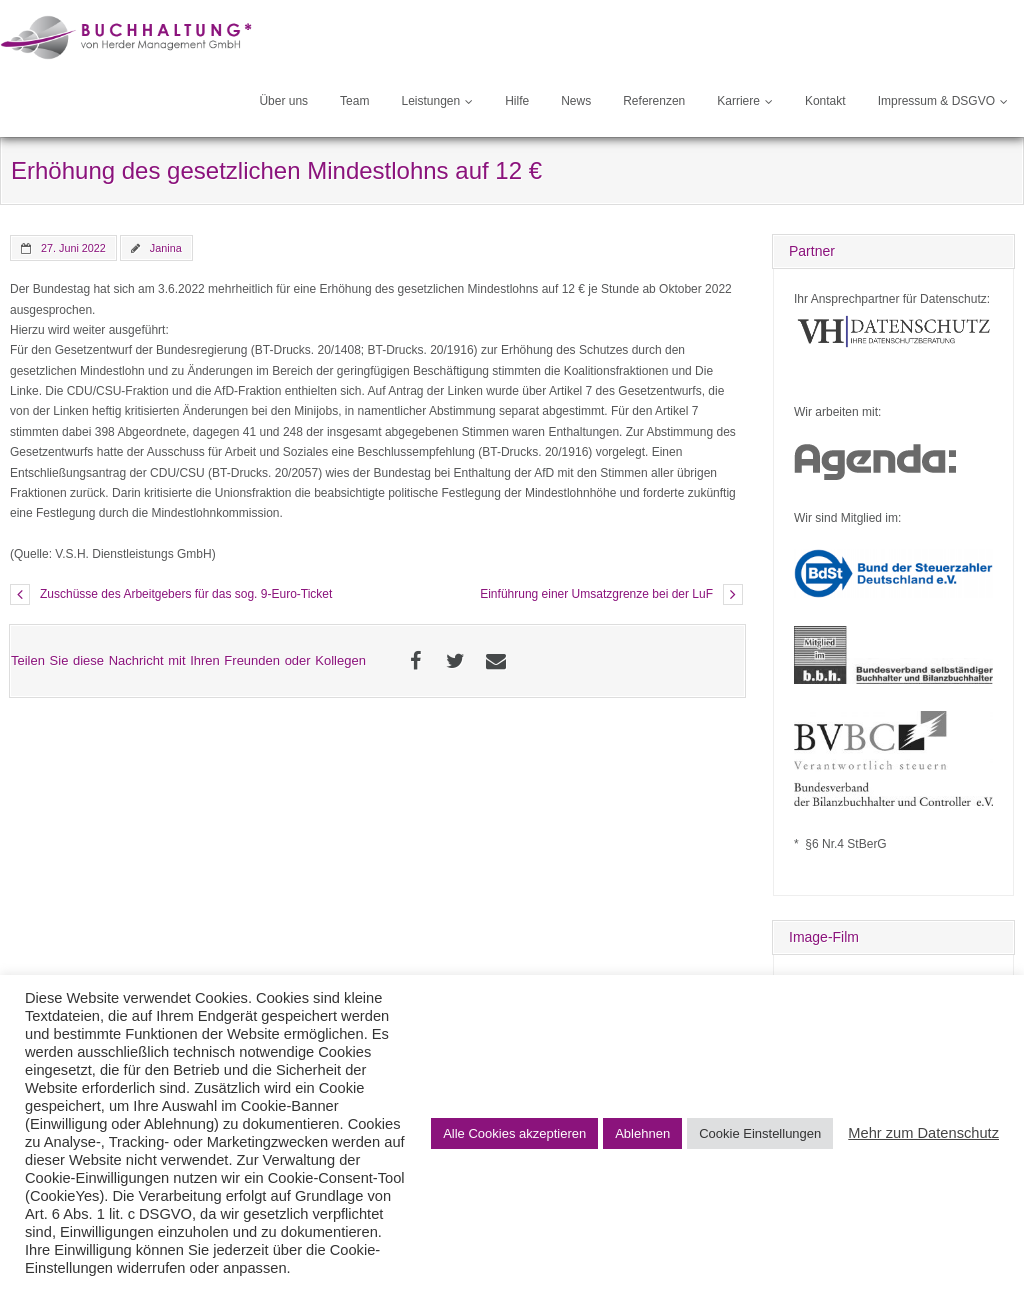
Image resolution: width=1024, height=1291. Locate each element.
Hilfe (517, 101)
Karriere (738, 101)
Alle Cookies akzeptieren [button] (514, 1133)
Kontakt (825, 101)
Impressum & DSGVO (936, 101)
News (576, 101)
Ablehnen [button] (642, 1133)
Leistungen (430, 101)
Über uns (283, 101)
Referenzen (654, 101)
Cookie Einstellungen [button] (760, 1133)
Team (354, 101)
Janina (166, 248)
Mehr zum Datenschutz (923, 1133)
